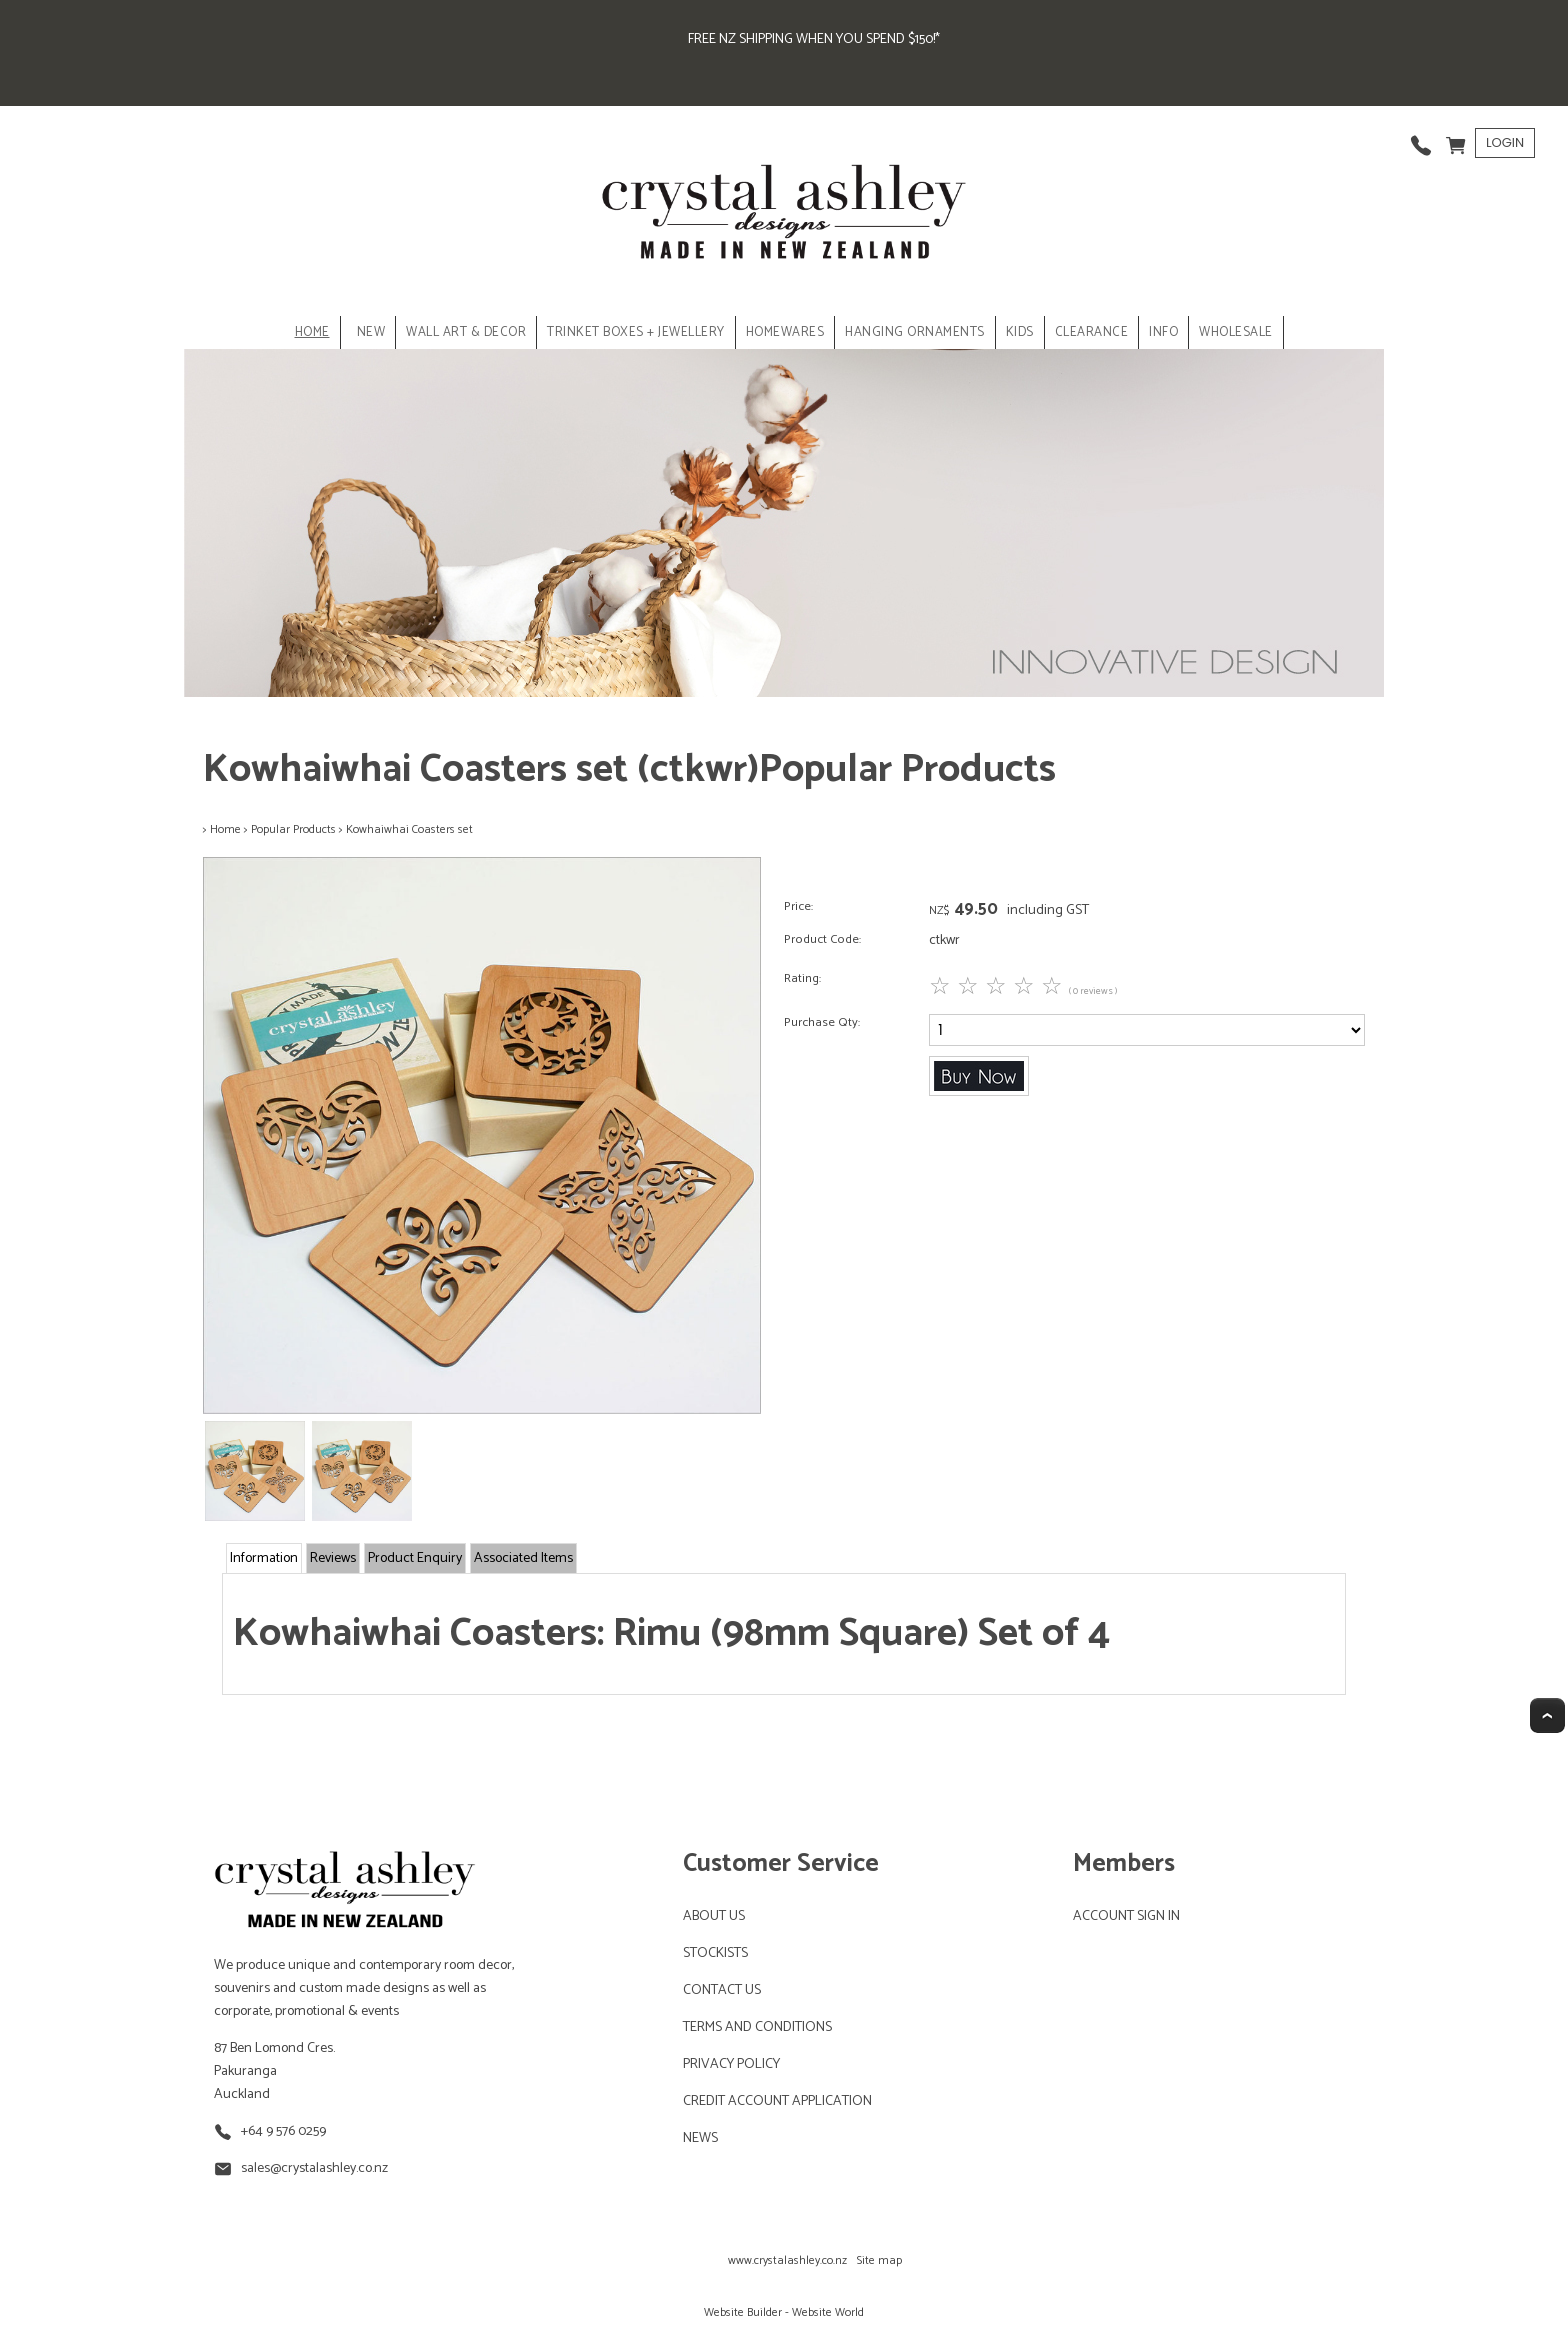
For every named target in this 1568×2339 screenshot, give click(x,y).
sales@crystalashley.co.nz (314, 2168)
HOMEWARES (785, 332)
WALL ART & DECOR (466, 332)
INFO (1163, 332)
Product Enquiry (415, 1558)
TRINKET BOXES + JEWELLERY (636, 332)
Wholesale (1236, 332)
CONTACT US (722, 1990)
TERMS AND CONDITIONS (757, 2027)
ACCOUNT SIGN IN (1126, 1916)
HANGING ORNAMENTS (915, 332)
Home (312, 332)
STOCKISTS (715, 1953)
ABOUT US (714, 1916)
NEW (371, 332)
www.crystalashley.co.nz (787, 2260)
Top (1547, 1715)
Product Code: (822, 939)
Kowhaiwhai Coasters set (409, 829)
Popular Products (293, 829)
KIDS (1020, 332)
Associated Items (523, 1558)
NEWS (700, 2138)
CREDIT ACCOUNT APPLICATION (777, 2101)
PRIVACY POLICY (731, 2064)
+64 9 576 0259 (283, 2131)
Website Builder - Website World (784, 2312)
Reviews (333, 1558)
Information (264, 1558)
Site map (879, 2260)
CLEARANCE (1092, 332)
